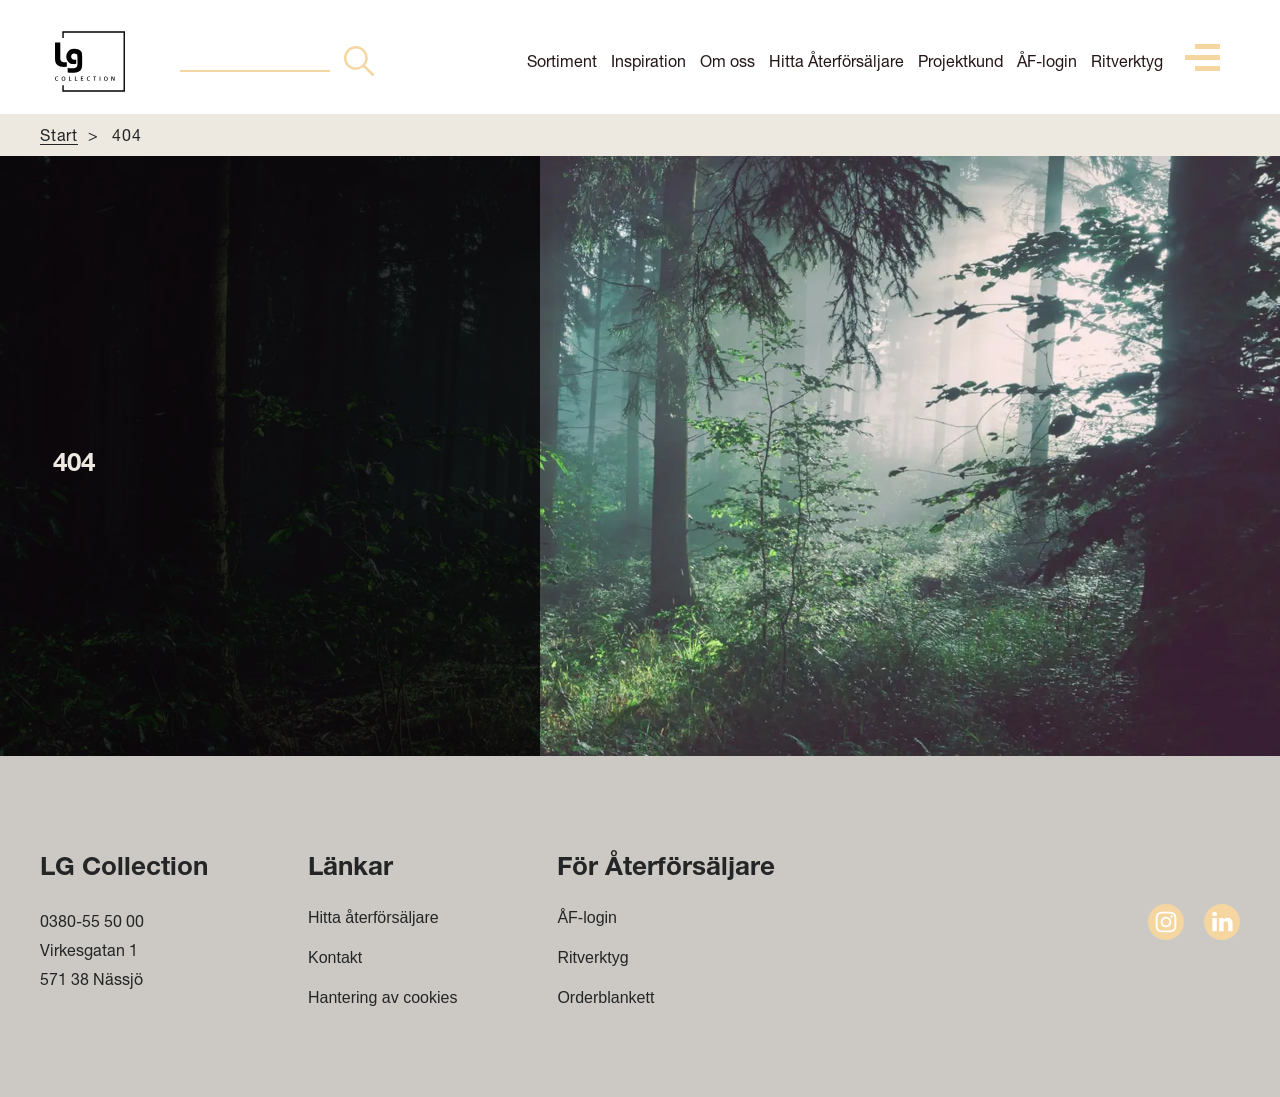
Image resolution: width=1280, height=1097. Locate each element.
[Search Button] (359, 61)
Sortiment (562, 60)
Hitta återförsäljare (373, 917)
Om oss (727, 60)
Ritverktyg (1127, 60)
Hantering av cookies (382, 997)
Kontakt (335, 957)
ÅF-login (1047, 60)
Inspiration (648, 60)
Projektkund (960, 60)
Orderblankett (605, 997)
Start (59, 134)
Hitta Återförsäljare (836, 60)
